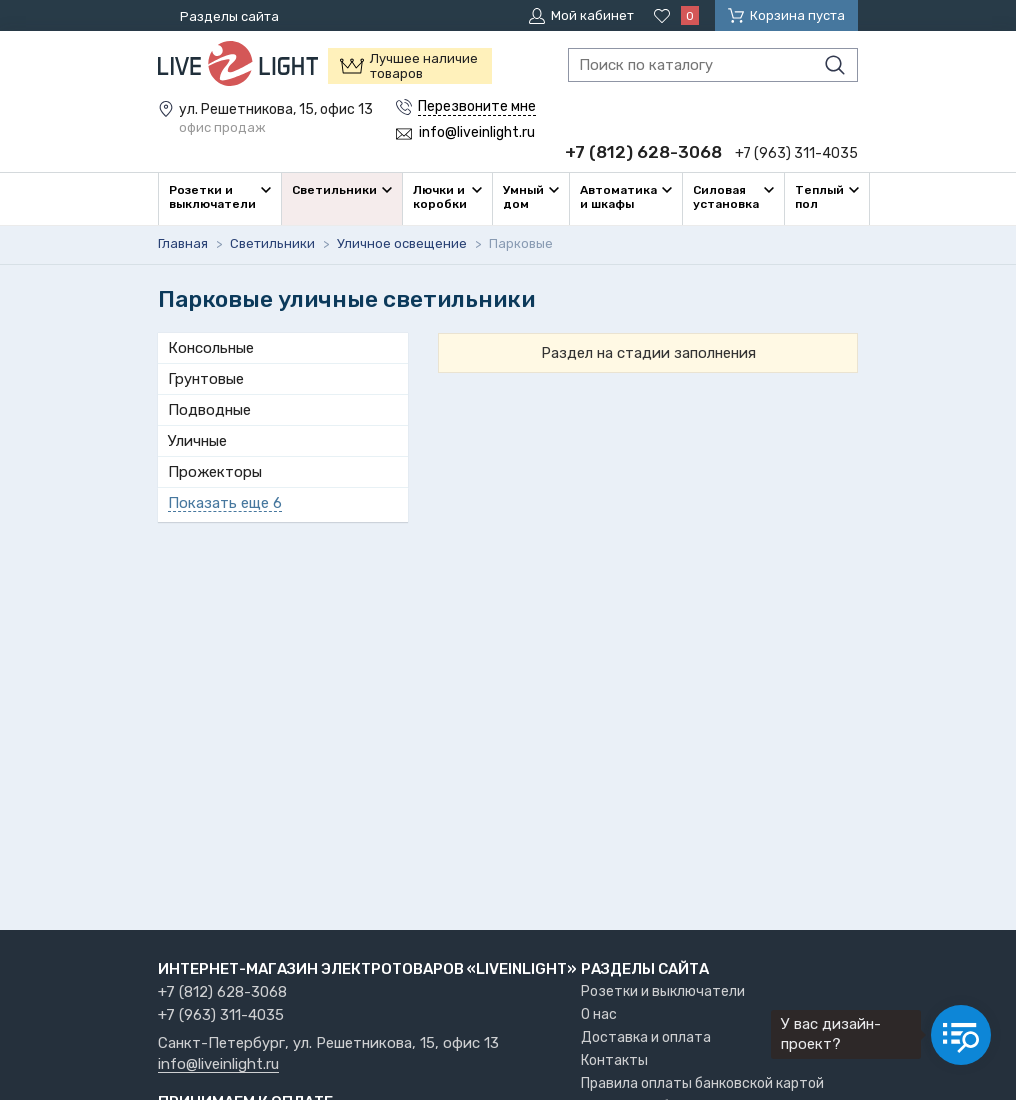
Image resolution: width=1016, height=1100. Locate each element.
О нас (599, 1014)
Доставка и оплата (646, 1037)
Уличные (197, 441)
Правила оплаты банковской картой (702, 1083)
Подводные (209, 410)
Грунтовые (206, 379)
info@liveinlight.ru (218, 1065)
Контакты (614, 1060)
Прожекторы (215, 472)
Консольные (211, 348)
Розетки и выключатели (663, 991)
